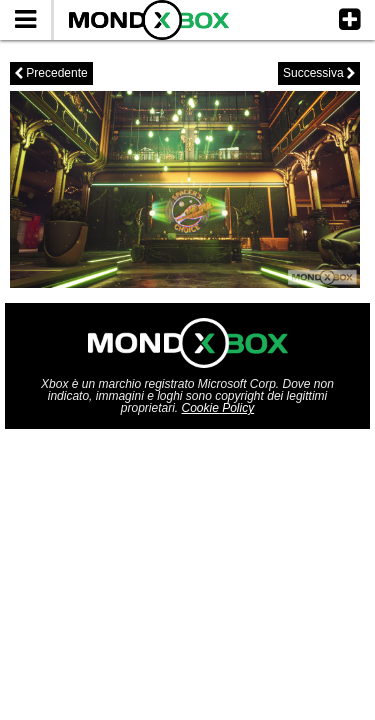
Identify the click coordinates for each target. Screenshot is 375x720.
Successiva (319, 73)
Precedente (51, 73)
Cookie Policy (218, 408)
